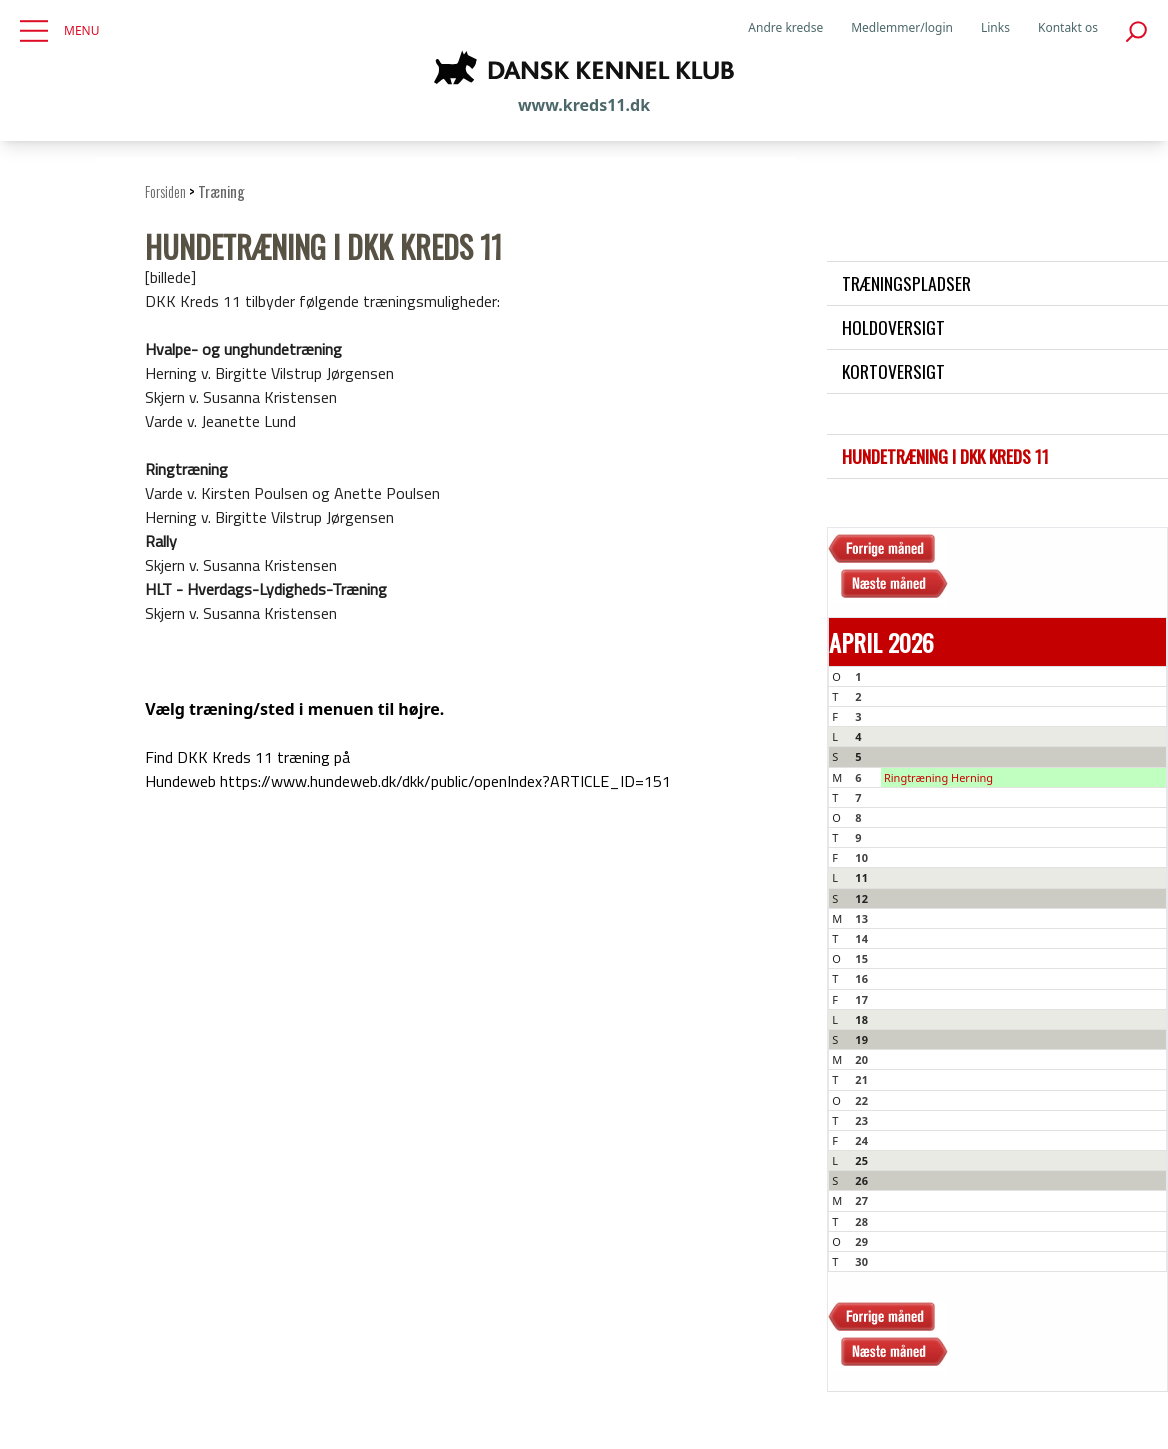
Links (995, 28)
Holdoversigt (893, 327)
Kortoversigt (893, 371)
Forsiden (165, 191)
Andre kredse (785, 28)
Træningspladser (906, 283)
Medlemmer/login (902, 28)
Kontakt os (1068, 28)
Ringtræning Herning (938, 777)
